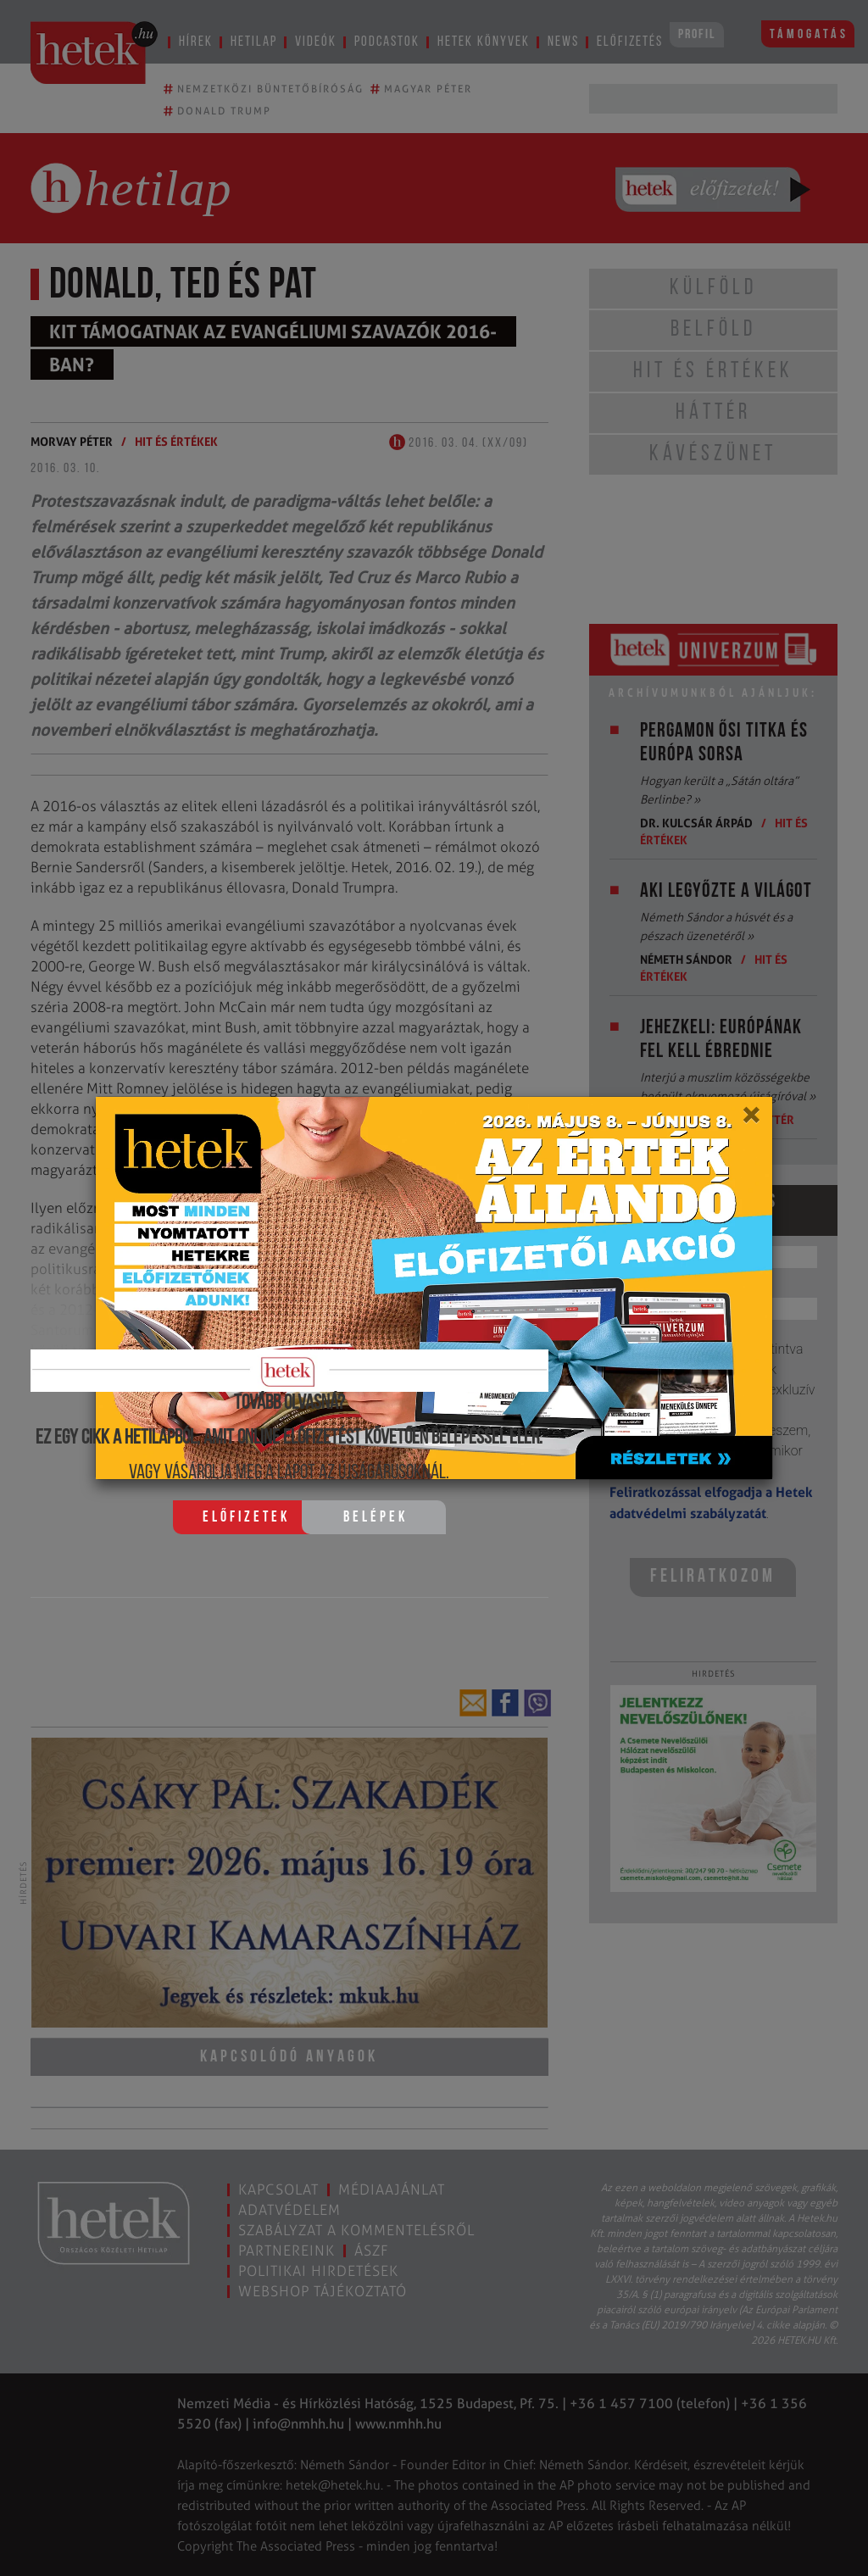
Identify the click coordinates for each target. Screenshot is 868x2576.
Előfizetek (246, 1518)
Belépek (375, 1518)
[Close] (751, 1120)
